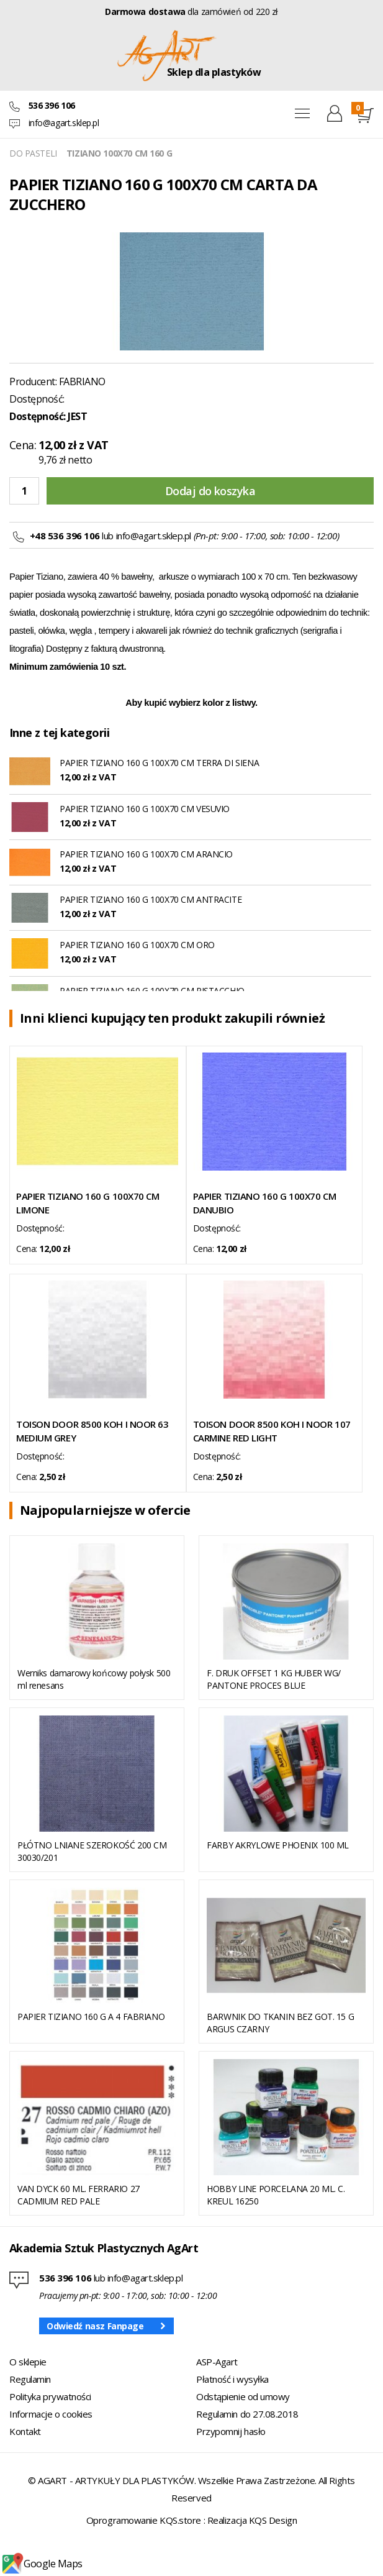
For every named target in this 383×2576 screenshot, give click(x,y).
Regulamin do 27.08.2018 (247, 2414)
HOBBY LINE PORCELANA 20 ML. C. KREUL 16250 (276, 2195)
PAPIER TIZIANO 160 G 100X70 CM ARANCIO (146, 854)
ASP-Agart (217, 2361)
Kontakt (25, 2431)
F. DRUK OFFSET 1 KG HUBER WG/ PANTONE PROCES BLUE (274, 1679)
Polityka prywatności (50, 2396)
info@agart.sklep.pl (64, 123)
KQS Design (273, 2520)
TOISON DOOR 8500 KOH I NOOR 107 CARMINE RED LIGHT (272, 1431)
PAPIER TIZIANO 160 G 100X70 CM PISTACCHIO (152, 991)
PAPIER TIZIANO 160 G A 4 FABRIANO (90, 2016)
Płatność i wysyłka (232, 2379)
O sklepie (28, 2361)
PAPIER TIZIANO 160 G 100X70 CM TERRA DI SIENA (159, 763)
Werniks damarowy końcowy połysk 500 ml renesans (93, 1679)
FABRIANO (82, 381)
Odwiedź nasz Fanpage (95, 2326)
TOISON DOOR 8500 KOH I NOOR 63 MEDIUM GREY (92, 1431)
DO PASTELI (33, 153)
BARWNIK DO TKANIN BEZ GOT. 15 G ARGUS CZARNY (280, 2023)
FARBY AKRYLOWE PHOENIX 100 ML (278, 1845)
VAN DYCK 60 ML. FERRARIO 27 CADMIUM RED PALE (78, 2195)
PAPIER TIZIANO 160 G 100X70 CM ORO (137, 945)
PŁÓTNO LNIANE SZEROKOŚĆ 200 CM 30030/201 (91, 1851)
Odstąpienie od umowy (243, 2396)
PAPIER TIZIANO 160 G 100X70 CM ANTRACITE (150, 899)
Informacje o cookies (50, 2414)
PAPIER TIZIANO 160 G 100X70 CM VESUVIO (145, 809)
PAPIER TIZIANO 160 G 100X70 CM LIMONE (88, 1203)
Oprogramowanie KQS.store (143, 2520)
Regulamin (30, 2379)
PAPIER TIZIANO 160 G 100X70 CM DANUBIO (264, 1203)
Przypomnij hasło (231, 2431)
